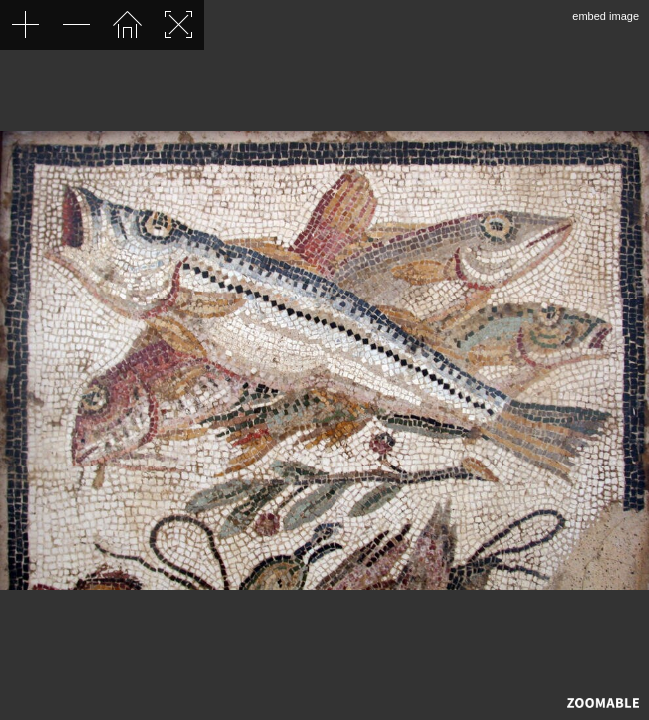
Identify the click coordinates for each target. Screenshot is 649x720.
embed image (605, 16)
